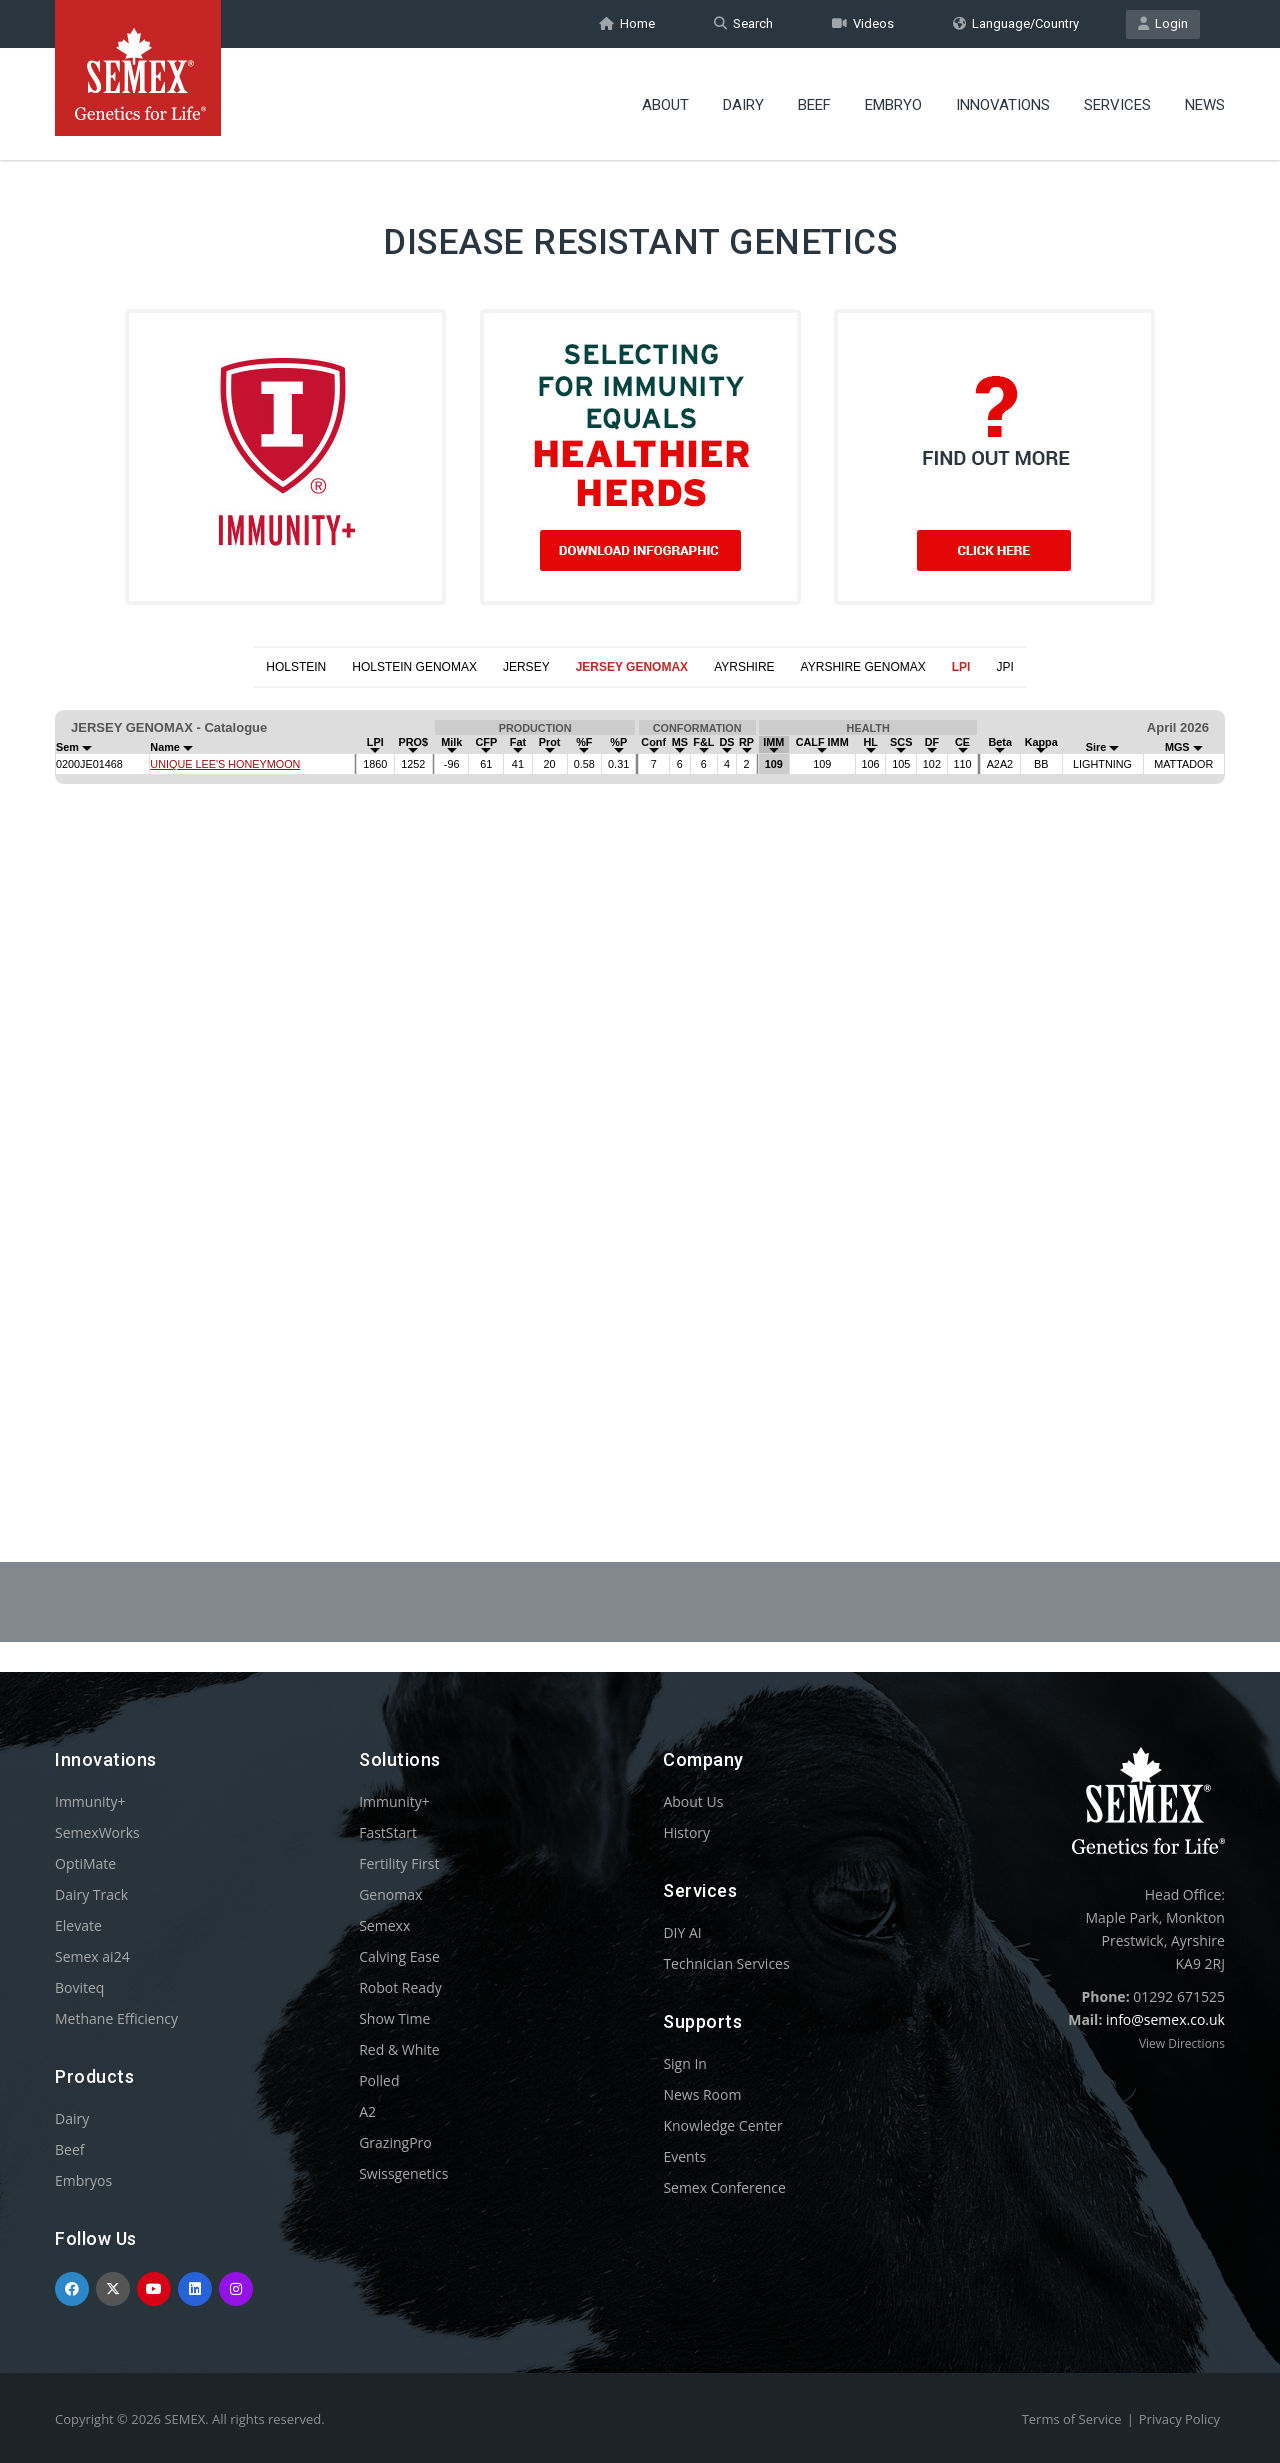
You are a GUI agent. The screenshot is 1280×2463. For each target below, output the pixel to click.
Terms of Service (1072, 2419)
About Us (693, 1801)
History (686, 1832)
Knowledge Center (722, 2125)
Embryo (893, 105)
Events (684, 2156)
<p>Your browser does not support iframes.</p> (640, 1076)
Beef (814, 105)
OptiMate (85, 1863)
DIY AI (682, 1932)
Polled (379, 2080)
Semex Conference (724, 2187)
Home (627, 23)
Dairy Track (91, 1894)
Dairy (743, 105)
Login (1163, 23)
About (665, 105)
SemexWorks (97, 1832)
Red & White (399, 2049)
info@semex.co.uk (1165, 2019)
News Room (702, 2094)
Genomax (390, 1894)
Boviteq (79, 1987)
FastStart (388, 1832)
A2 (367, 2111)
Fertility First (399, 1863)
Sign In (685, 2063)
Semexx (384, 1925)
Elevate (78, 1925)
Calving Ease (399, 1956)
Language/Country (1016, 23)
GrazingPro (395, 2142)
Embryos (83, 2180)
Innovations (1003, 105)
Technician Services (726, 1963)
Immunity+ (90, 1801)
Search (743, 23)
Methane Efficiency (116, 2018)
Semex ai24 (92, 1956)
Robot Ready (400, 1987)
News (1205, 105)
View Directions (1182, 2043)
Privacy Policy (1179, 2419)
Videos (863, 23)
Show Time (394, 2018)
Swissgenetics (403, 2173)
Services (1117, 105)
